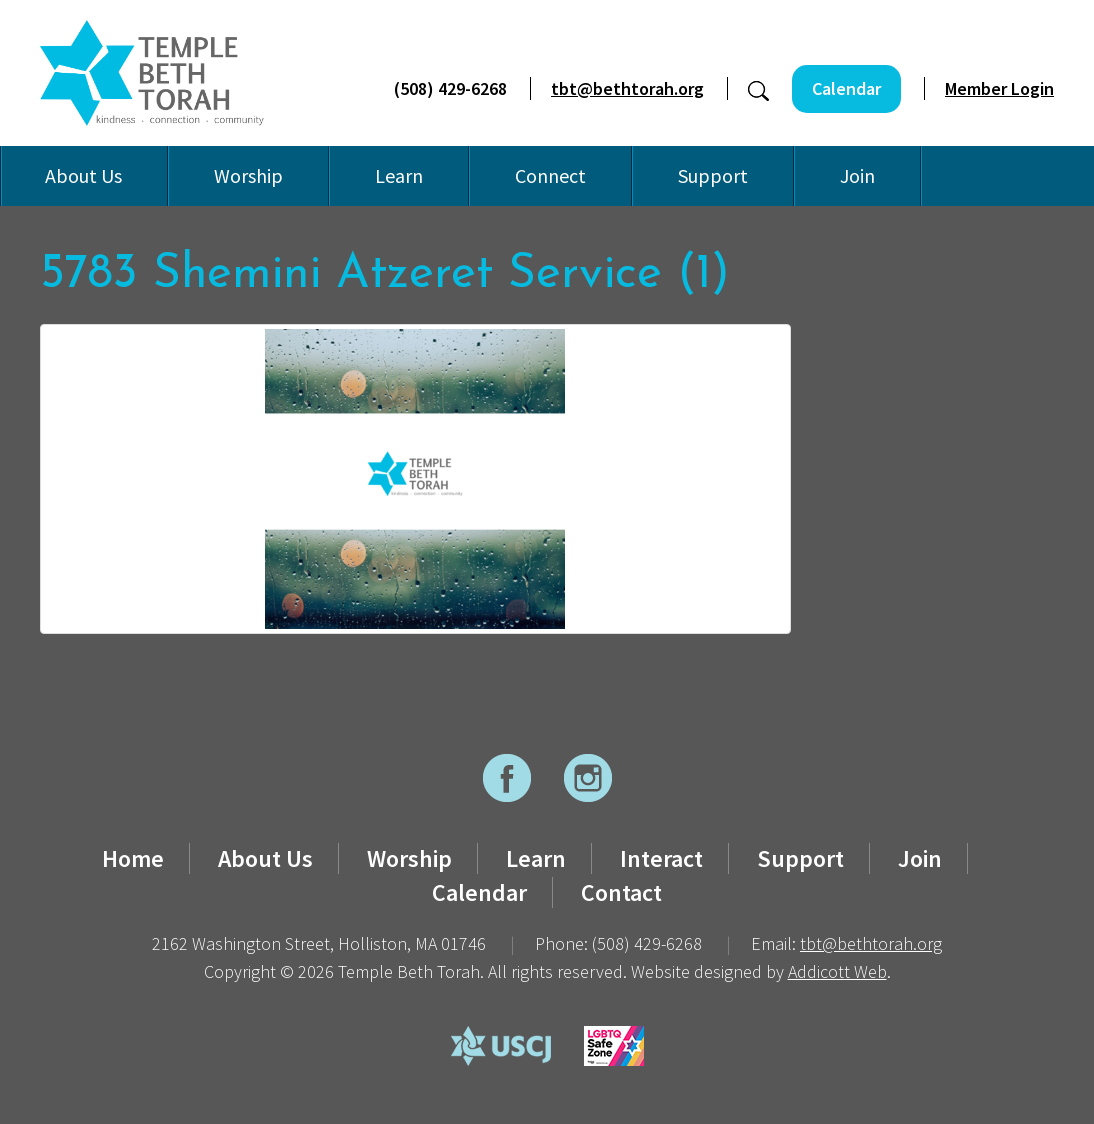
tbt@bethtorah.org (627, 88)
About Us (83, 175)
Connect (550, 175)
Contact (621, 892)
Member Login (999, 88)
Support (713, 175)
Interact (661, 858)
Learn (399, 175)
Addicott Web (837, 971)
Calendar (846, 88)
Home (133, 858)
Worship (248, 175)
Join (857, 175)
